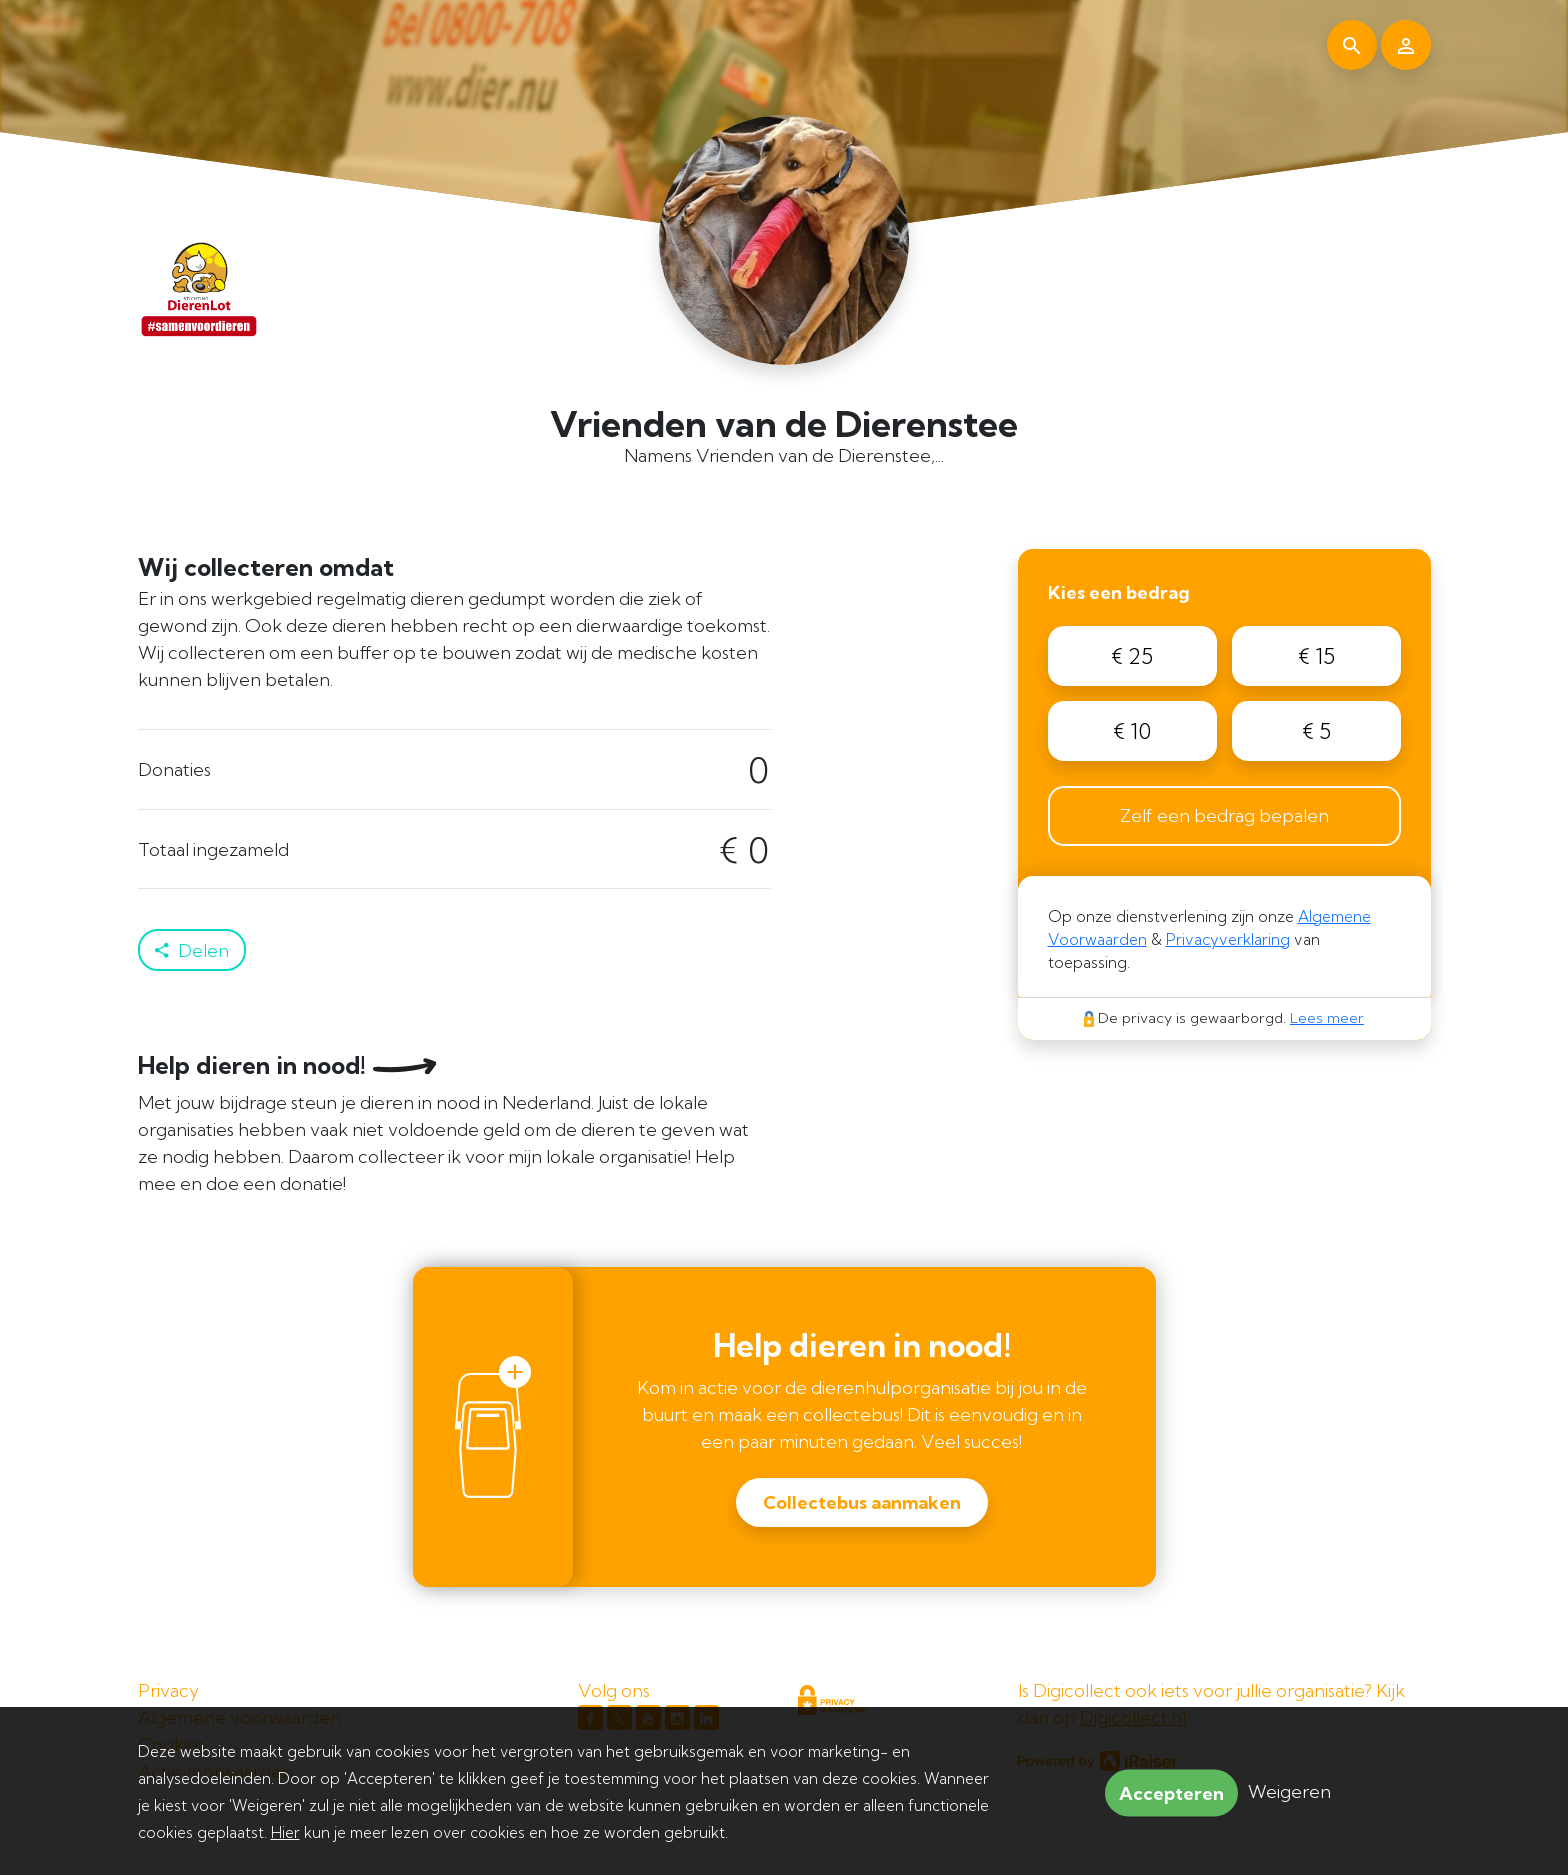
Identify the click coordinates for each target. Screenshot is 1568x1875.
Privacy (168, 1690)
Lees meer (1327, 1018)
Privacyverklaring (1228, 939)
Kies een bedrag (1119, 592)
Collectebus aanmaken (862, 1502)
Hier (285, 1832)
